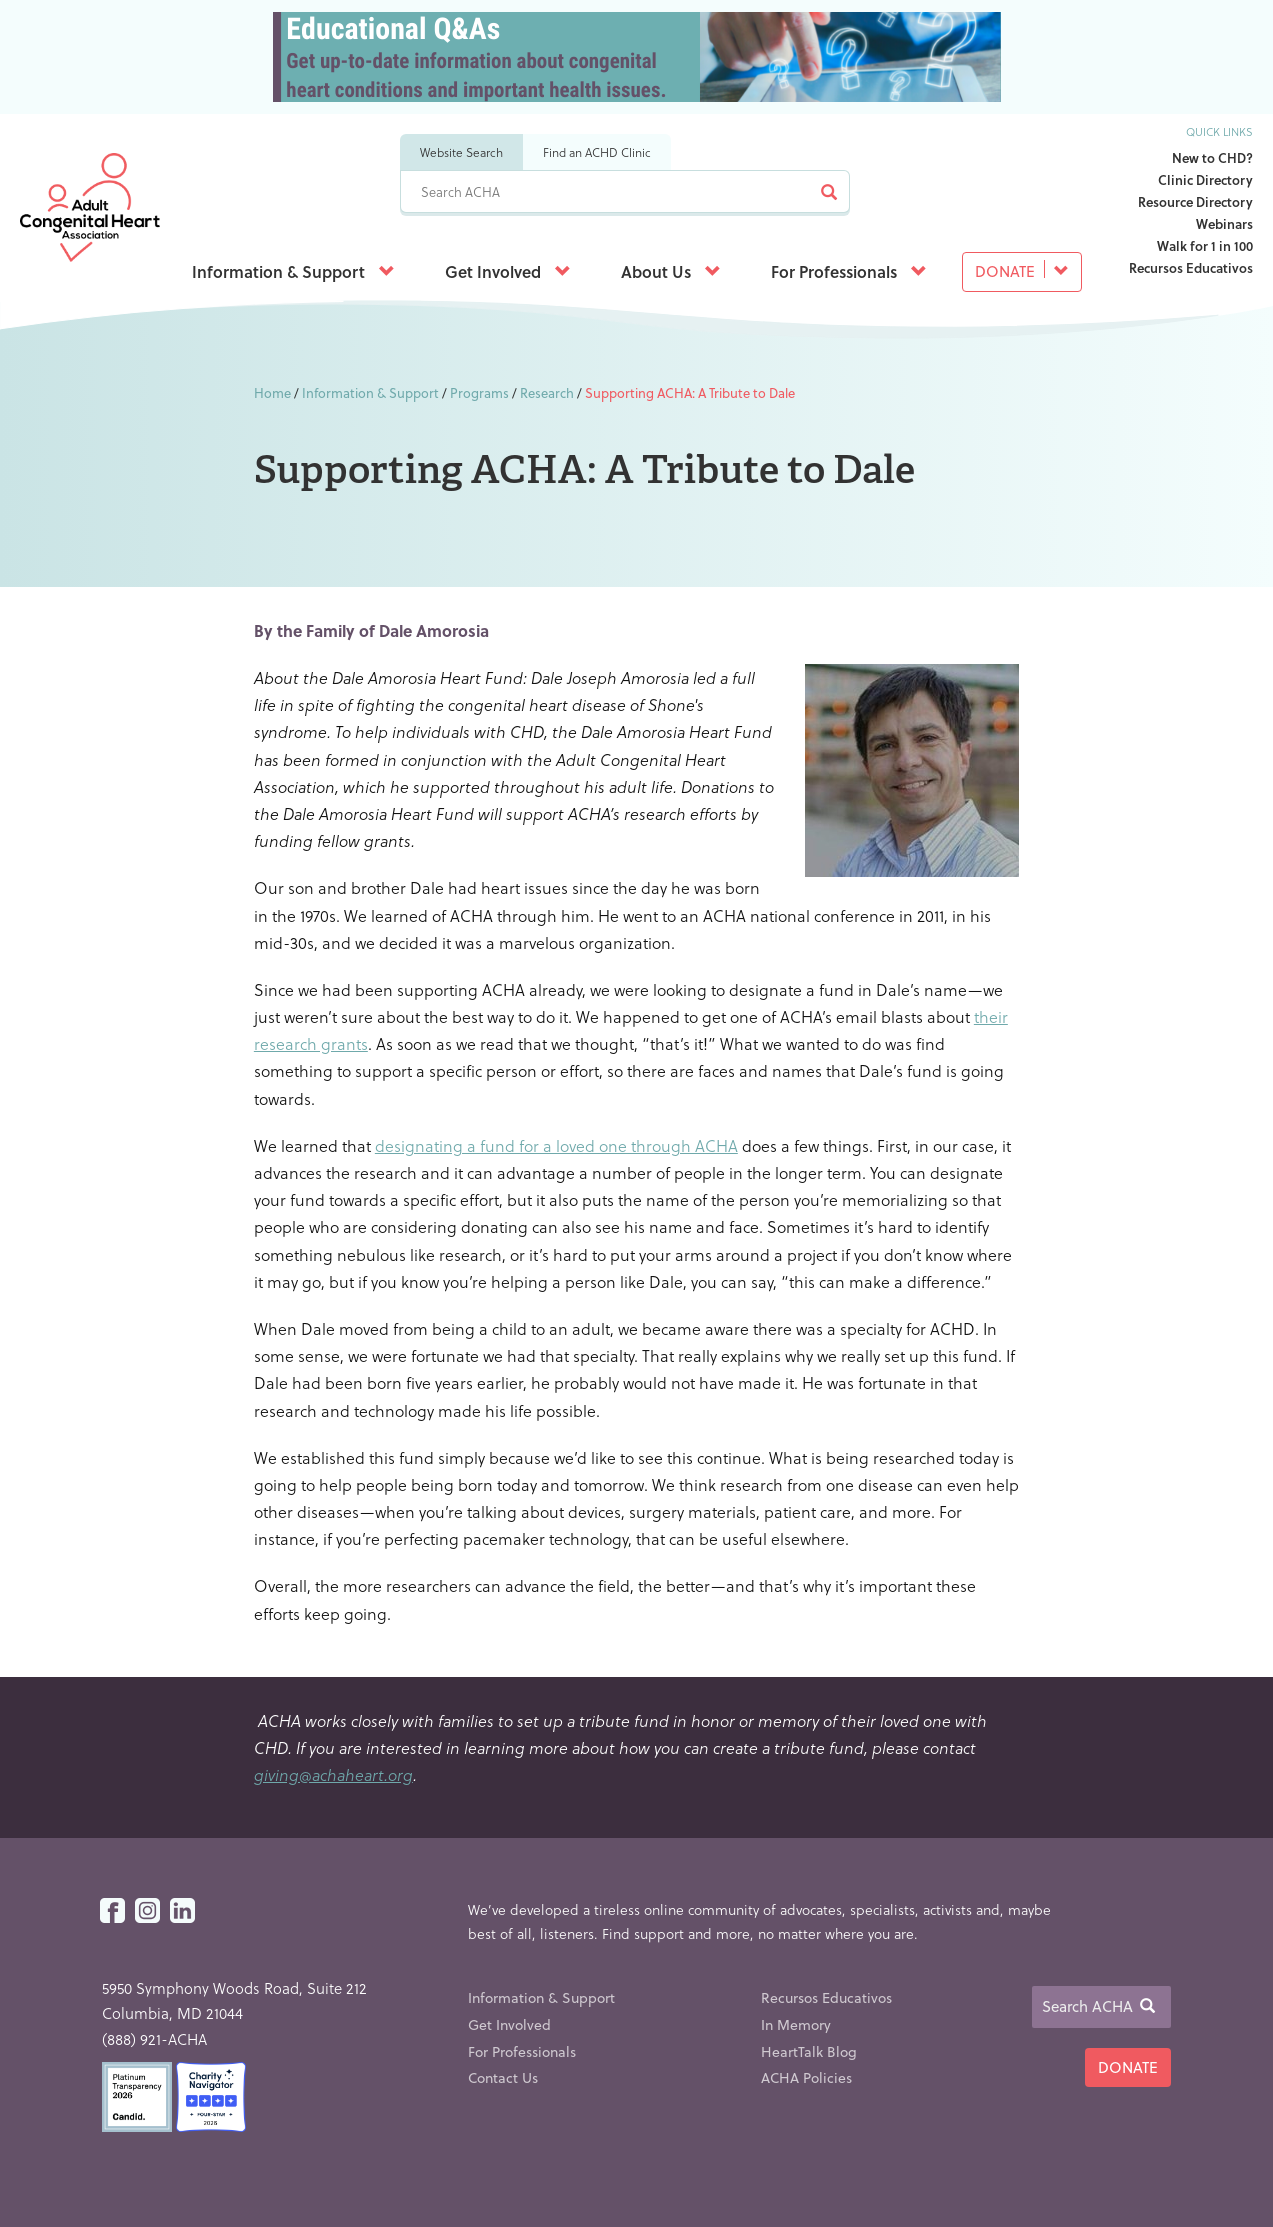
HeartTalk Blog (809, 2051)
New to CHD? (1212, 157)
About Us (671, 271)
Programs (479, 392)
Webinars (1224, 223)
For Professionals (849, 271)
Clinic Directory (1205, 179)
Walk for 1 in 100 (1205, 245)
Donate (1022, 271)
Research (547, 392)
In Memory (796, 2024)
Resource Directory (1195, 201)
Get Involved (508, 271)
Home (272, 392)
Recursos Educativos (1191, 267)
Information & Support (293, 271)
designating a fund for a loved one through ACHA (556, 1145)
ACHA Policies (806, 2077)
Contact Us (503, 2077)
